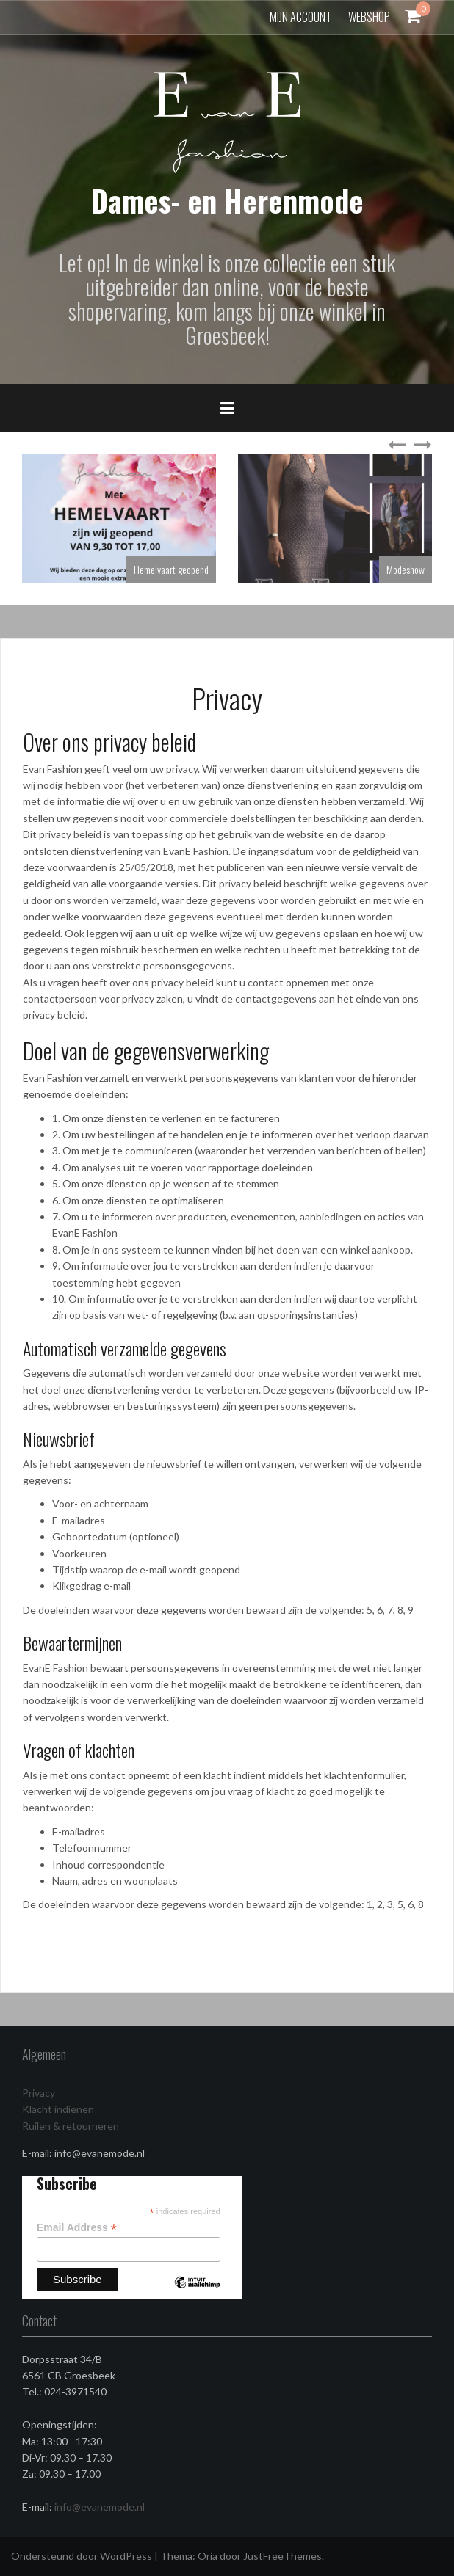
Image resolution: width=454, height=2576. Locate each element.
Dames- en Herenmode (227, 200)
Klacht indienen (58, 2109)
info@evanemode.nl (99, 2506)
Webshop (369, 17)
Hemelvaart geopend (171, 569)
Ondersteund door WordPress (81, 2556)
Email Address (77, 2228)
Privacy (38, 2092)
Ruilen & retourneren (70, 2126)
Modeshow (405, 569)
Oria (207, 2556)
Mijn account (300, 17)
